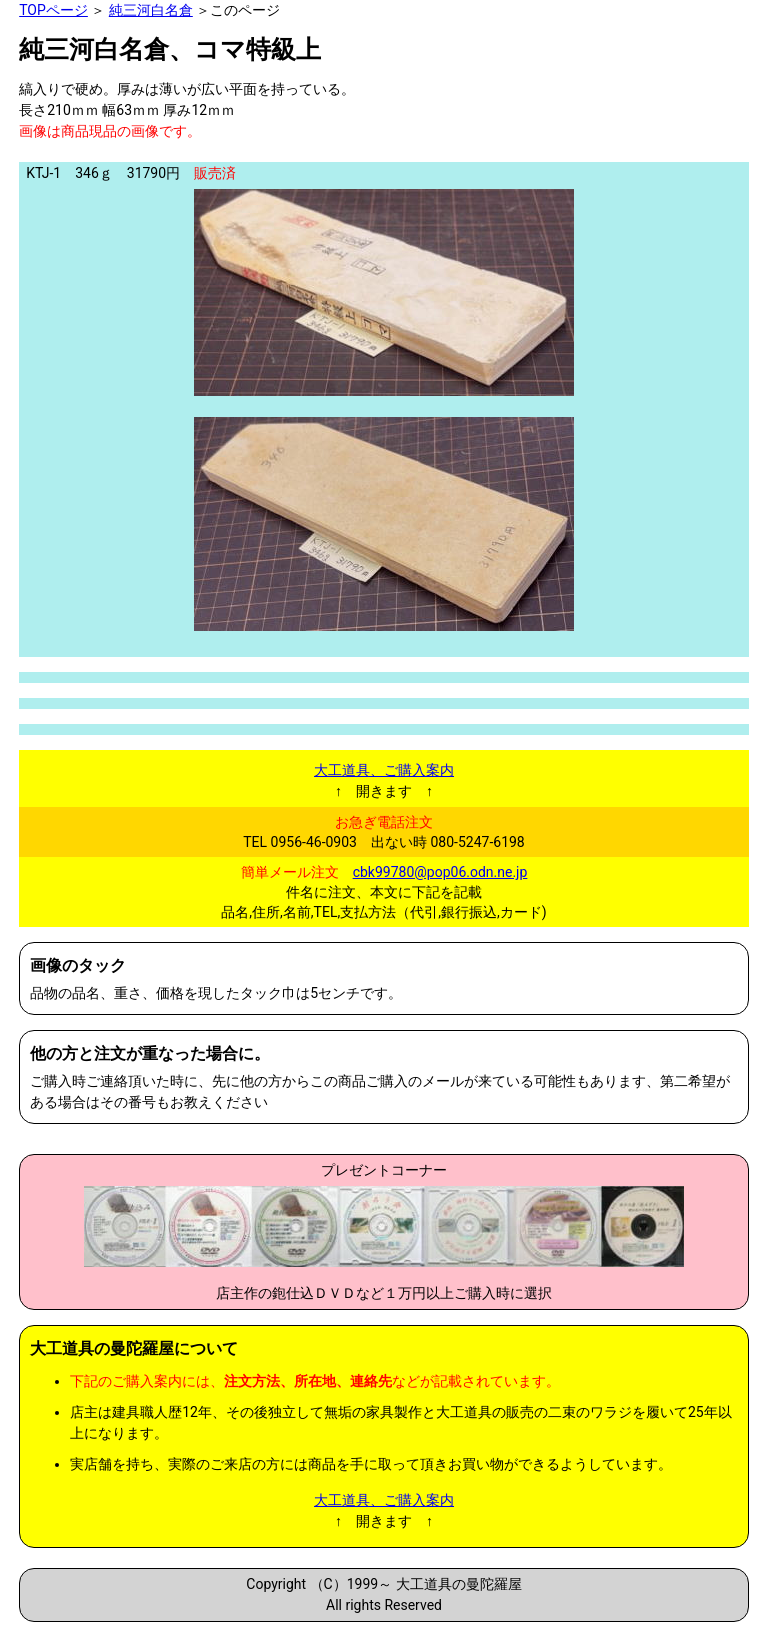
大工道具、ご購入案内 (384, 770)
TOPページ (53, 10)
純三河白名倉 (151, 10)
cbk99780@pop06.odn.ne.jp (440, 872)
